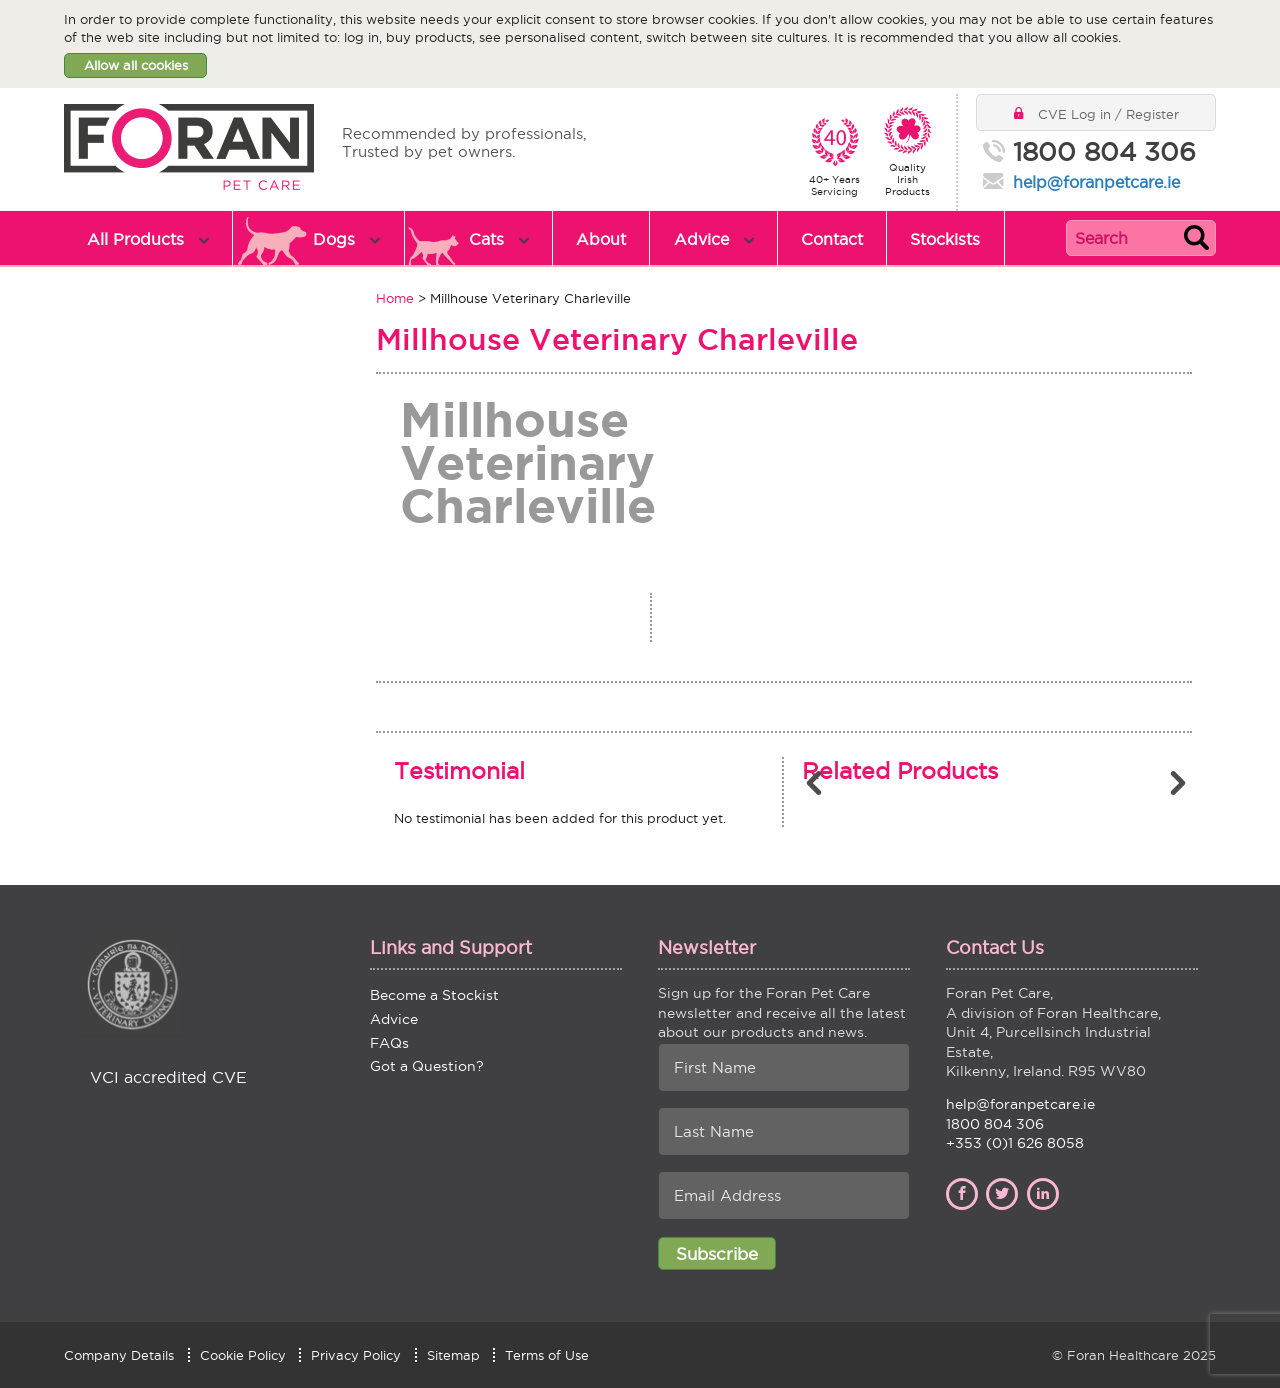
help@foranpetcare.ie (1096, 182)
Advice (701, 239)
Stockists (945, 239)
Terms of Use (547, 1355)
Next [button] (1180, 783)
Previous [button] (817, 783)
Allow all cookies (136, 65)
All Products (135, 239)
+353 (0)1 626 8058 (1015, 1143)
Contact (832, 239)
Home (395, 298)
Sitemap (453, 1355)
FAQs (389, 1043)
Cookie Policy (243, 1355)
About (601, 239)
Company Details (119, 1355)
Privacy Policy (356, 1355)
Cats (486, 239)
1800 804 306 (1104, 153)
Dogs (334, 239)
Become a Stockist (434, 995)
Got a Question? (427, 1066)
